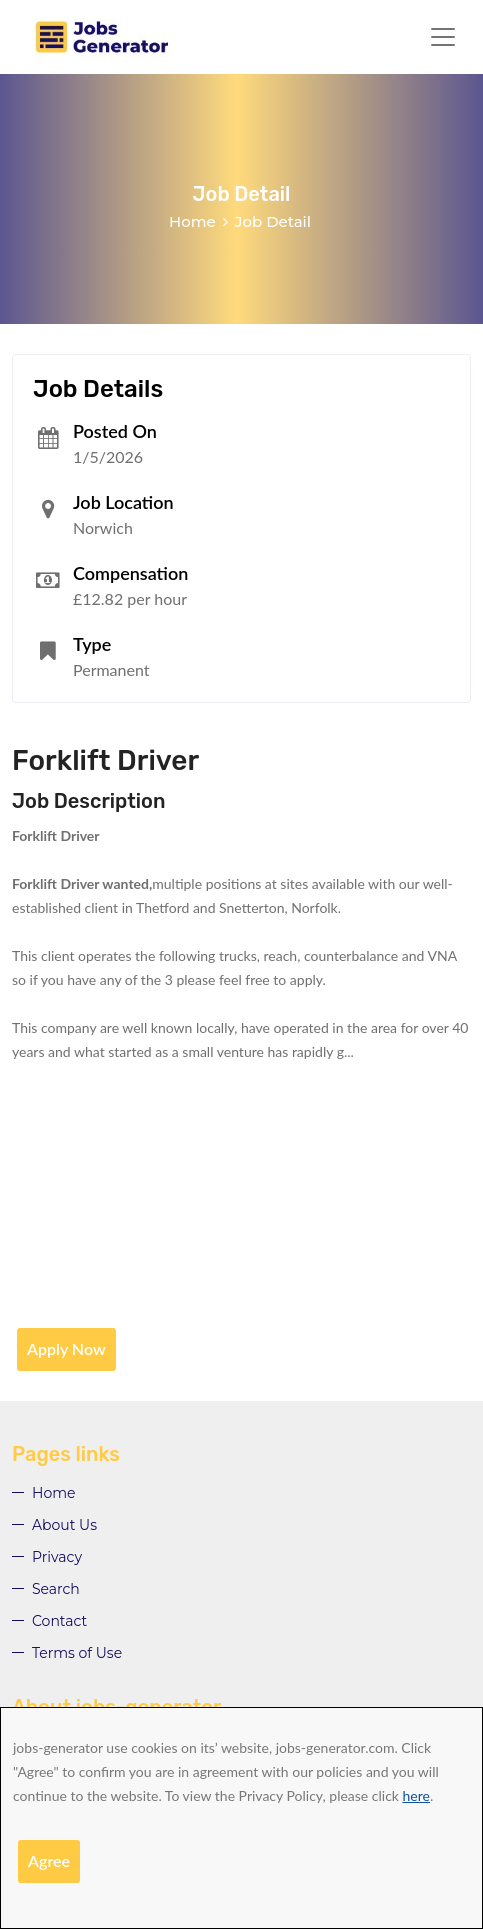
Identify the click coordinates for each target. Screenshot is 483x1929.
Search (56, 1589)
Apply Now (66, 1348)
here (416, 1795)
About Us (64, 1525)
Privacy (57, 1557)
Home (192, 221)
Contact (59, 1621)
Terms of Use (77, 1653)
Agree (49, 1860)
